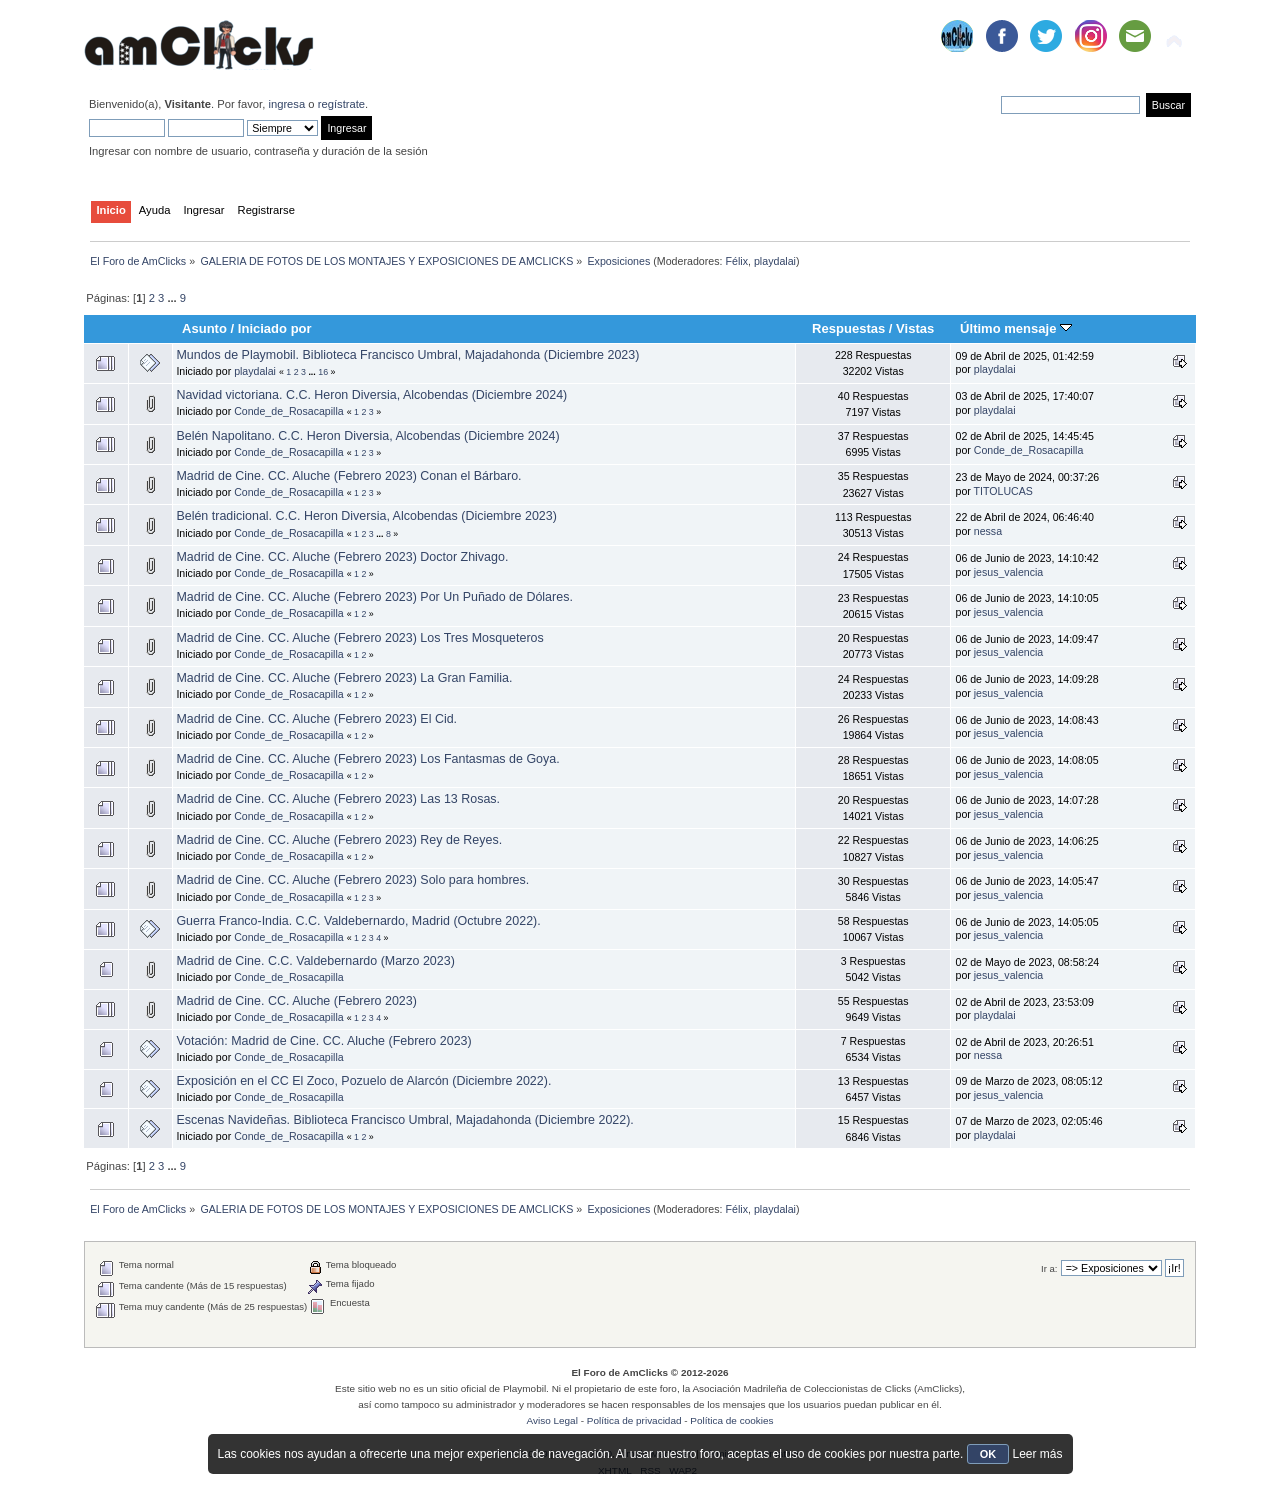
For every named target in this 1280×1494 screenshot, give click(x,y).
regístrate (341, 104)
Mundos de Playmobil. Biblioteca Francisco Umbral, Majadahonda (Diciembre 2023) (407, 355)
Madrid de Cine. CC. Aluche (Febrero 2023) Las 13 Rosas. (338, 799)
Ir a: (1049, 1268)
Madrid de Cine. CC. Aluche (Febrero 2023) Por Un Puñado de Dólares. (374, 597)
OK (988, 1454)
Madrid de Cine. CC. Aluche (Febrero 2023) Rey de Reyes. (339, 840)
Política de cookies (731, 1420)
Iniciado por (275, 328)
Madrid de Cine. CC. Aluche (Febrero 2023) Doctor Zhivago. (342, 557)
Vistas (915, 328)
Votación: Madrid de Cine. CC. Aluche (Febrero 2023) (323, 1041)
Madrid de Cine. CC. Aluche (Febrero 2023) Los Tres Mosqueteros (359, 638)
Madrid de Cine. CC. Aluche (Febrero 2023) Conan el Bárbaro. (348, 476)
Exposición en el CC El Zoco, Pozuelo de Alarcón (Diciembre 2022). (363, 1081)
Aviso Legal (552, 1420)
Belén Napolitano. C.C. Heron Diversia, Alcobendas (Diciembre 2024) (367, 436)
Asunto (204, 328)
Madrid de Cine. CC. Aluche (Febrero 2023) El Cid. (316, 719)
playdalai (775, 261)
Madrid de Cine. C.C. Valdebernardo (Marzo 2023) (315, 961)
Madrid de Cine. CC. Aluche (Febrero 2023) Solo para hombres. (352, 880)
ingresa (286, 104)
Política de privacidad (634, 1420)
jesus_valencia (1009, 572)
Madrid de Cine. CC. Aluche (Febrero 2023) (296, 1001)
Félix (737, 261)
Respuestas (848, 328)
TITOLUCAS (1003, 491)
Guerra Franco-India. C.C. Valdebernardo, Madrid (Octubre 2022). (358, 921)
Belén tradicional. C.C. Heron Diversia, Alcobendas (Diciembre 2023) (366, 516)
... (173, 298)
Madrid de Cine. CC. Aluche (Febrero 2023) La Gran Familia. (344, 678)
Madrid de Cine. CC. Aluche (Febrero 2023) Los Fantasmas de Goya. (367, 759)
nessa (988, 531)
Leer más (1037, 1454)
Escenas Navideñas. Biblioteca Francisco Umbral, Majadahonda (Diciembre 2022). (404, 1120)
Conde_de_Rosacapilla (289, 411)
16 (323, 372)
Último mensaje (1016, 328)
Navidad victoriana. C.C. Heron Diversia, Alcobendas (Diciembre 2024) (371, 395)
